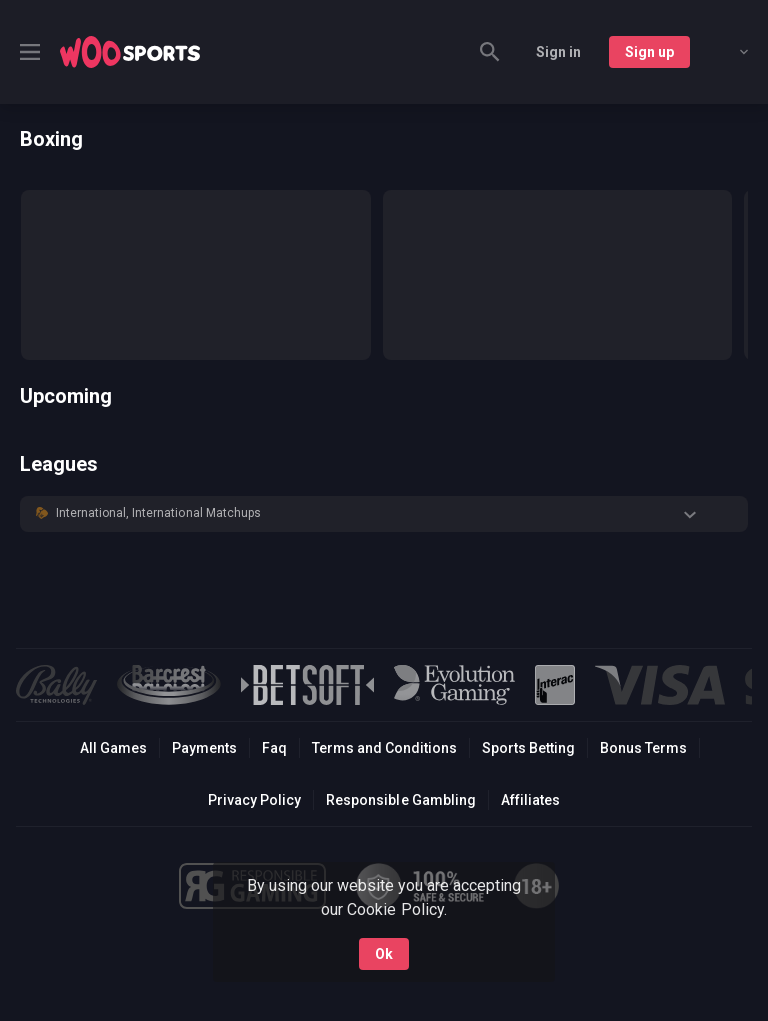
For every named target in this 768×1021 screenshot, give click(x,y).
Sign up (649, 52)
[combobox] (729, 52)
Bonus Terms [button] (643, 748)
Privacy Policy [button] (254, 800)
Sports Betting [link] (528, 748)
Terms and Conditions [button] (384, 748)
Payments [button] (204, 748)
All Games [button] (113, 748)
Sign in (558, 52)
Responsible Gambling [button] (400, 800)
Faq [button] (274, 748)
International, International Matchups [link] (158, 513)
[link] (130, 52)
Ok (384, 954)
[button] (384, 514)
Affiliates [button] (530, 800)
